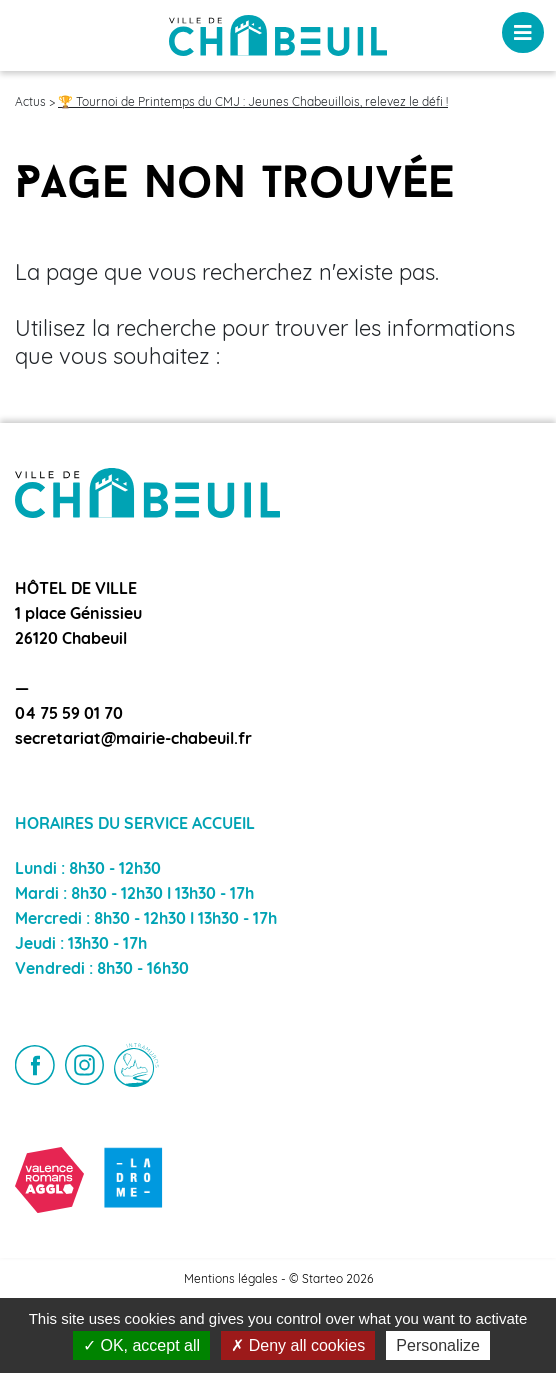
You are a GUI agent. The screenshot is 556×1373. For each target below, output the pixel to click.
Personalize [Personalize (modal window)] (438, 1345)
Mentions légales (231, 1280)
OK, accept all (141, 1345)
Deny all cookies (298, 1345)
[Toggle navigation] (523, 32)
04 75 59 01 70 (69, 715)
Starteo (322, 1280)
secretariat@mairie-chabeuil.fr (133, 740)
